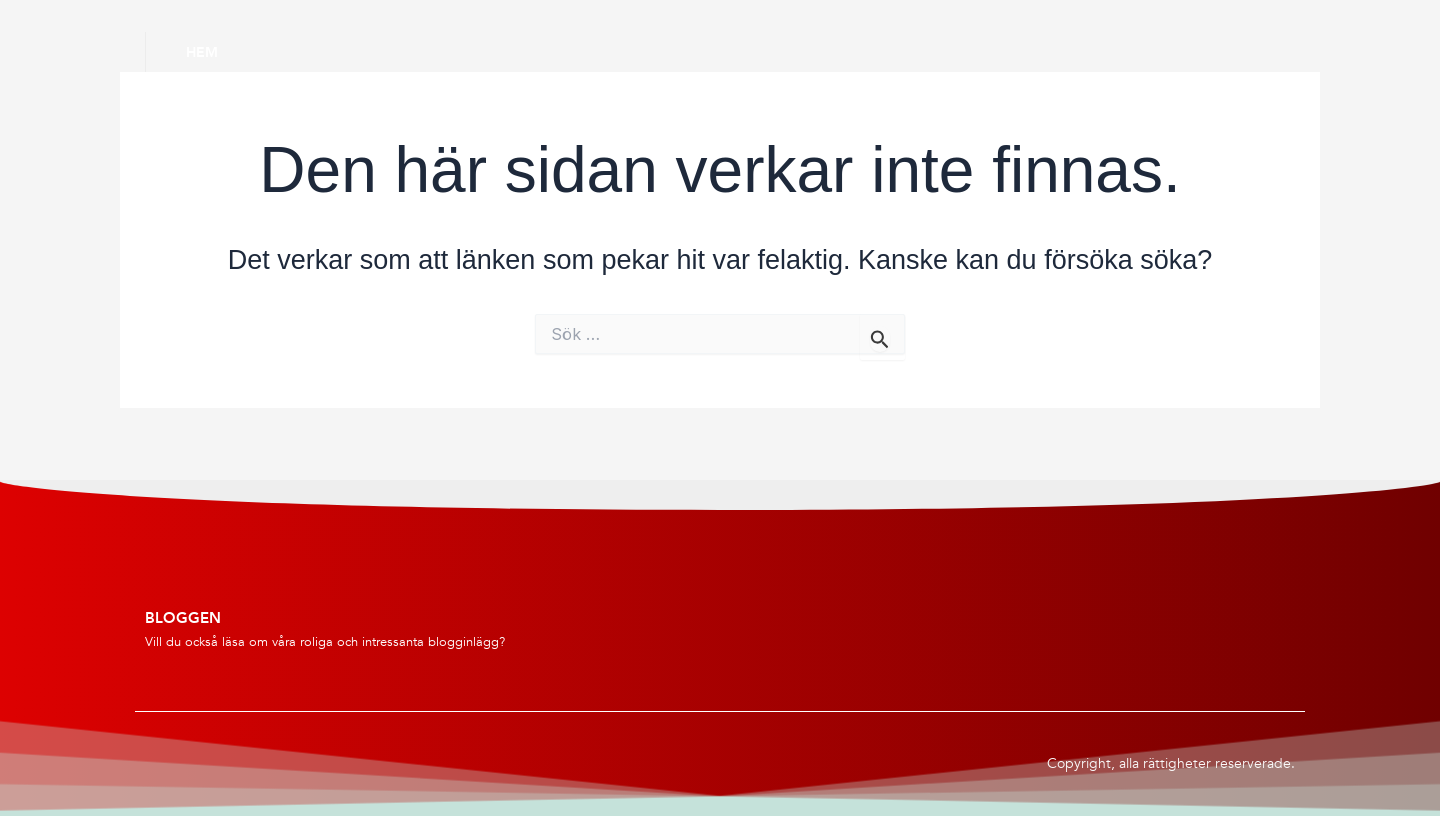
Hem (202, 52)
